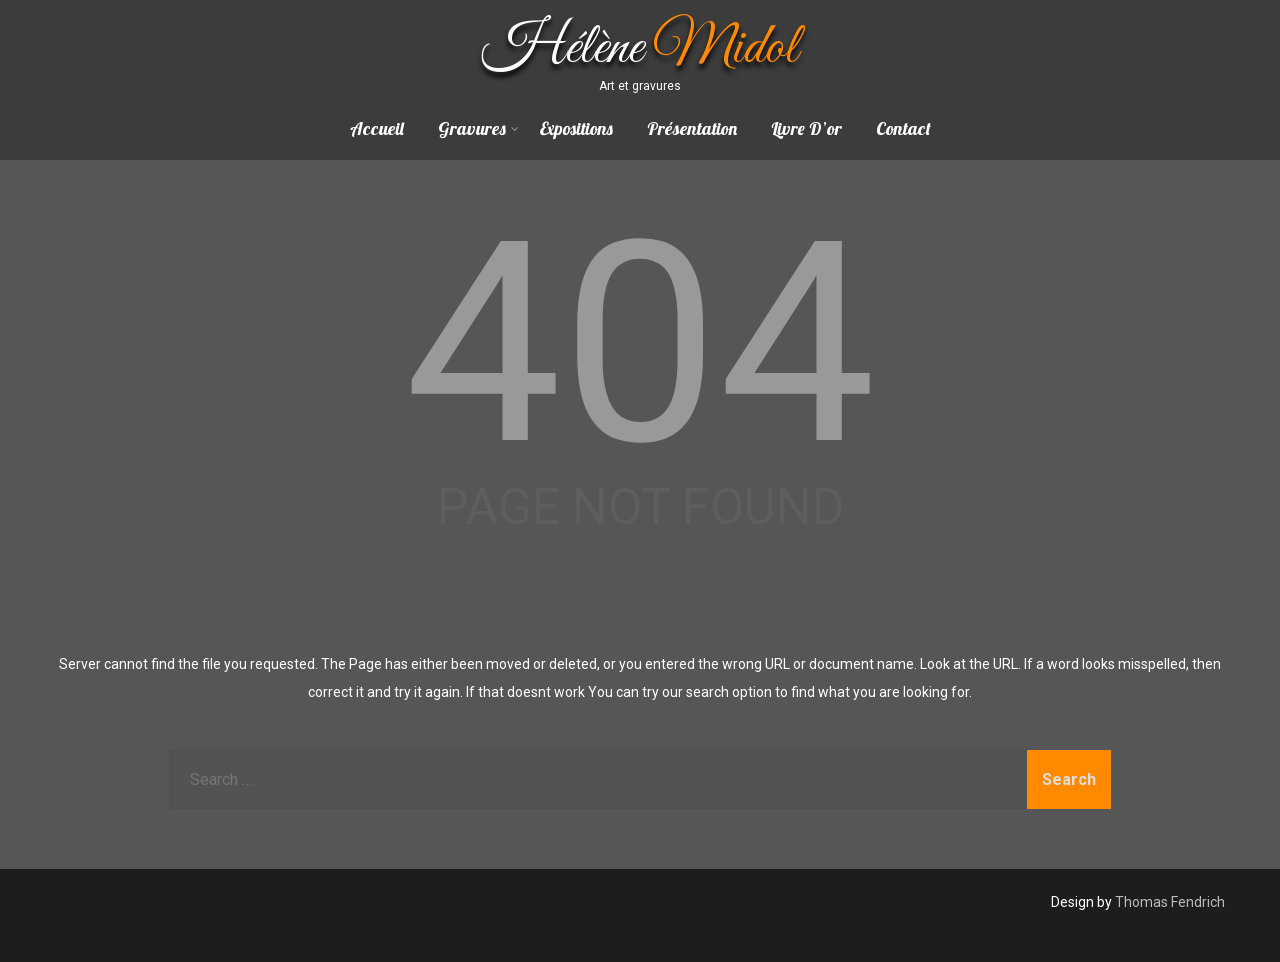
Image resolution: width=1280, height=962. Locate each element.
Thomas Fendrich (1170, 902)
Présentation (692, 128)
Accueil (377, 128)
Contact (903, 128)
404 (640, 344)
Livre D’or (806, 128)
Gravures (478, 128)
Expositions (576, 128)
